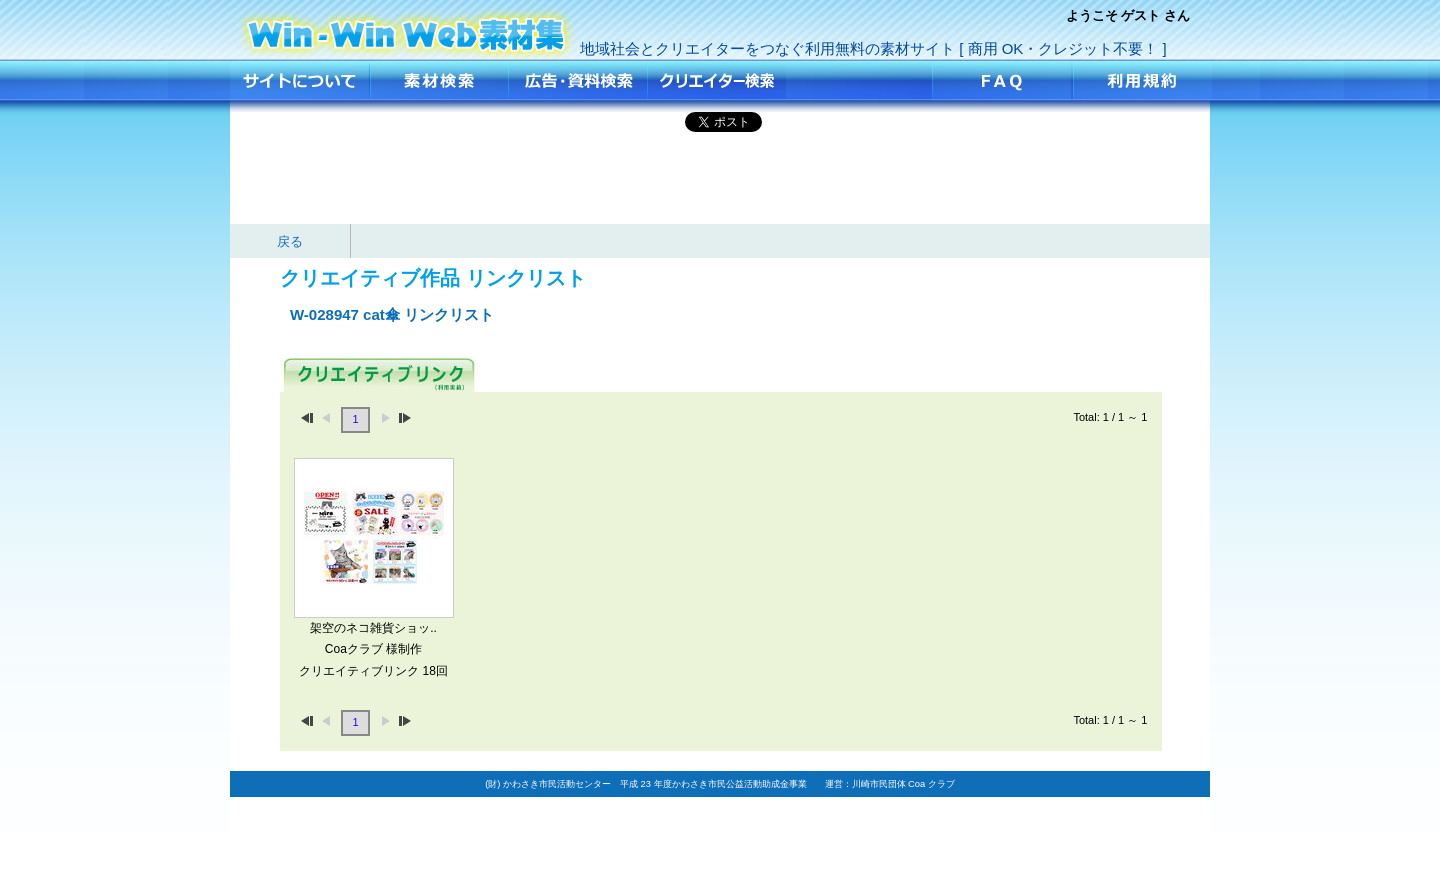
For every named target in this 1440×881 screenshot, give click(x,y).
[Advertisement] (720, 179)
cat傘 (407, 27)
